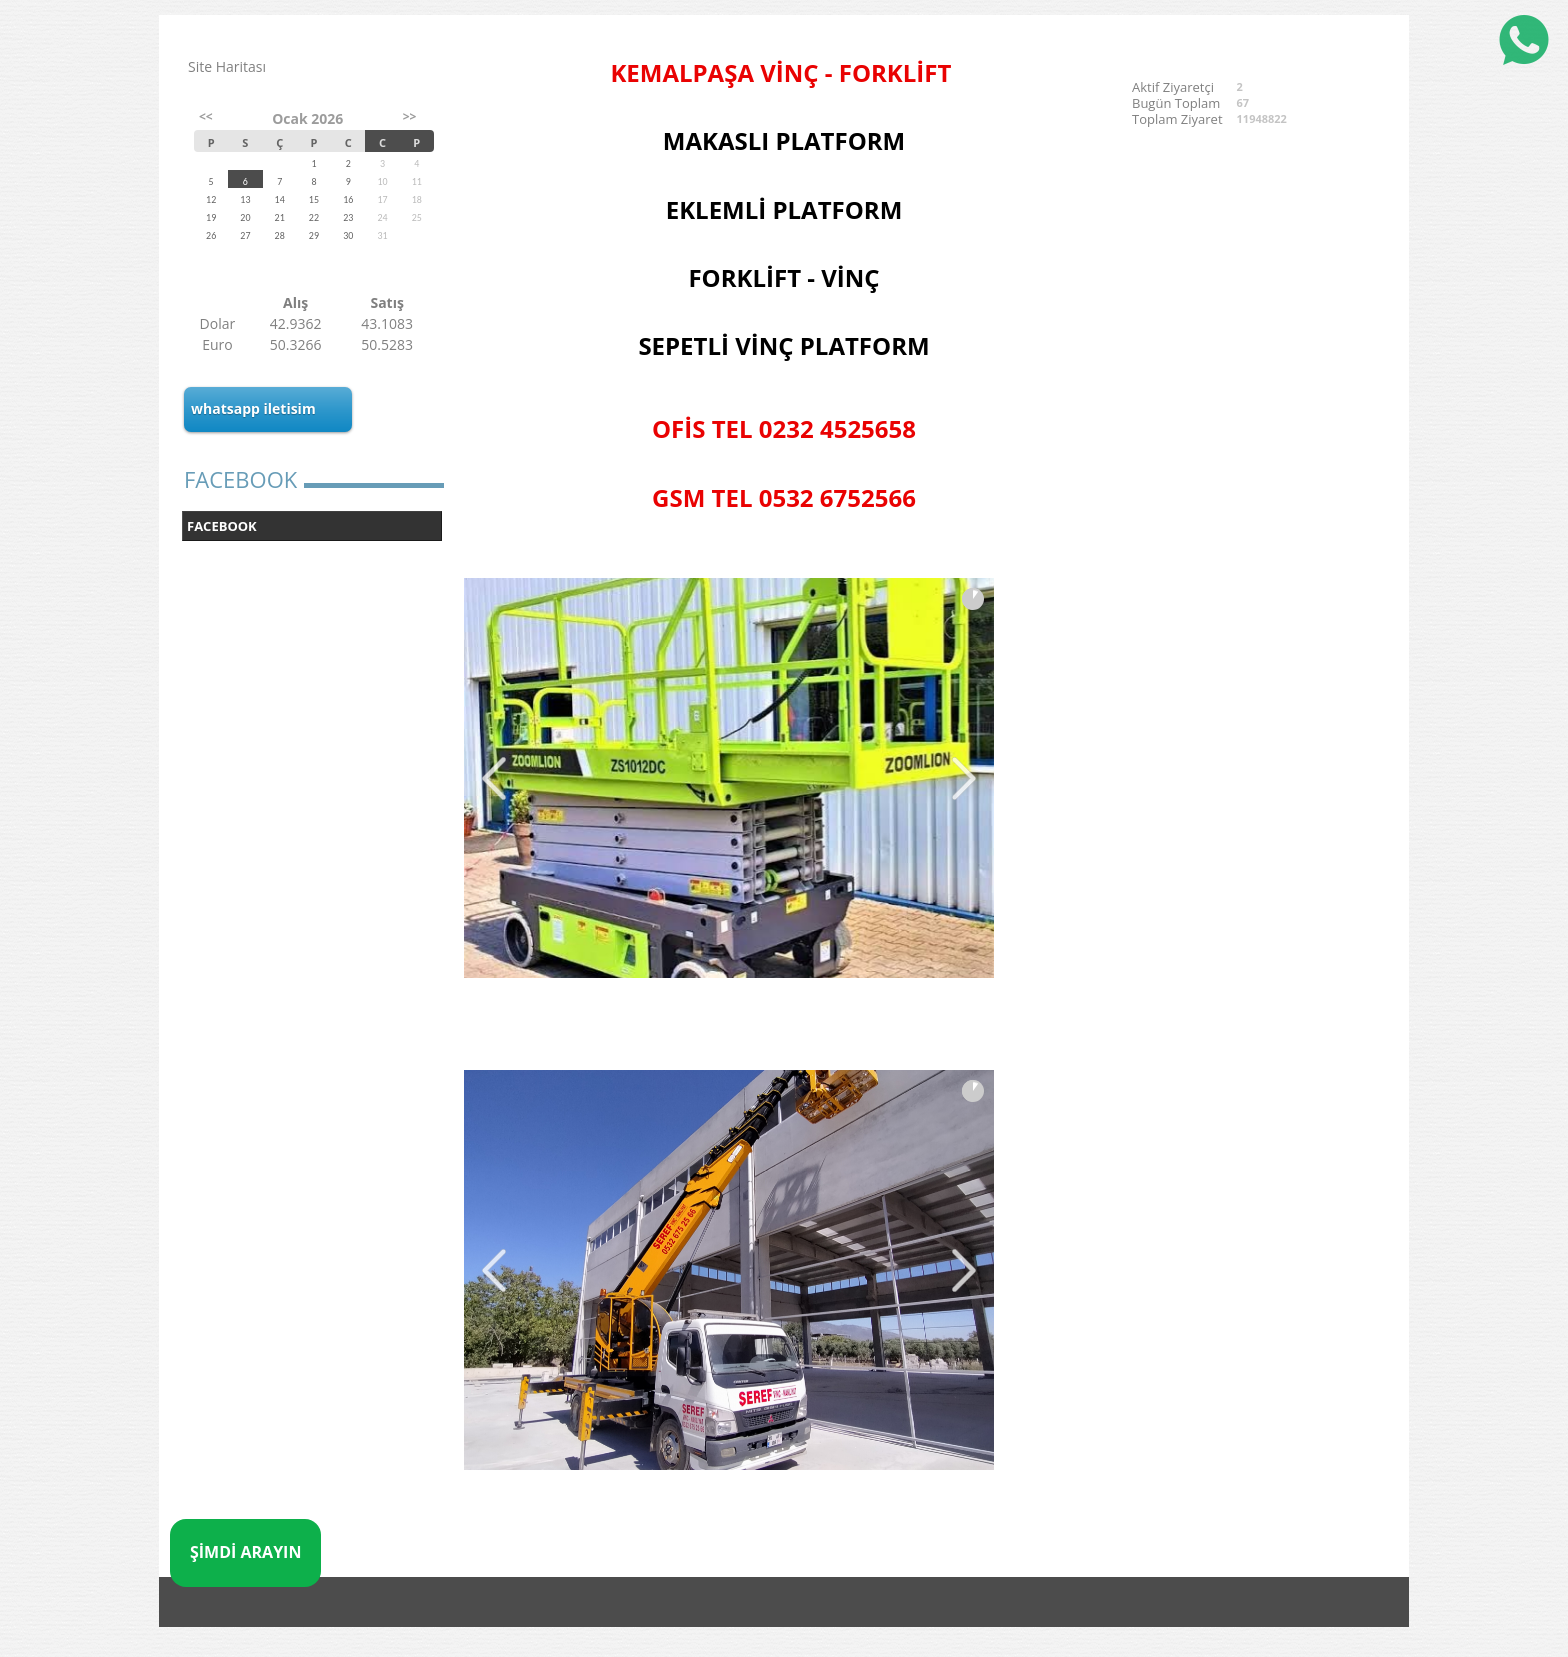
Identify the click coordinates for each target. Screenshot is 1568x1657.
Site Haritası (227, 66)
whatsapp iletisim (253, 408)
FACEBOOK (222, 526)
